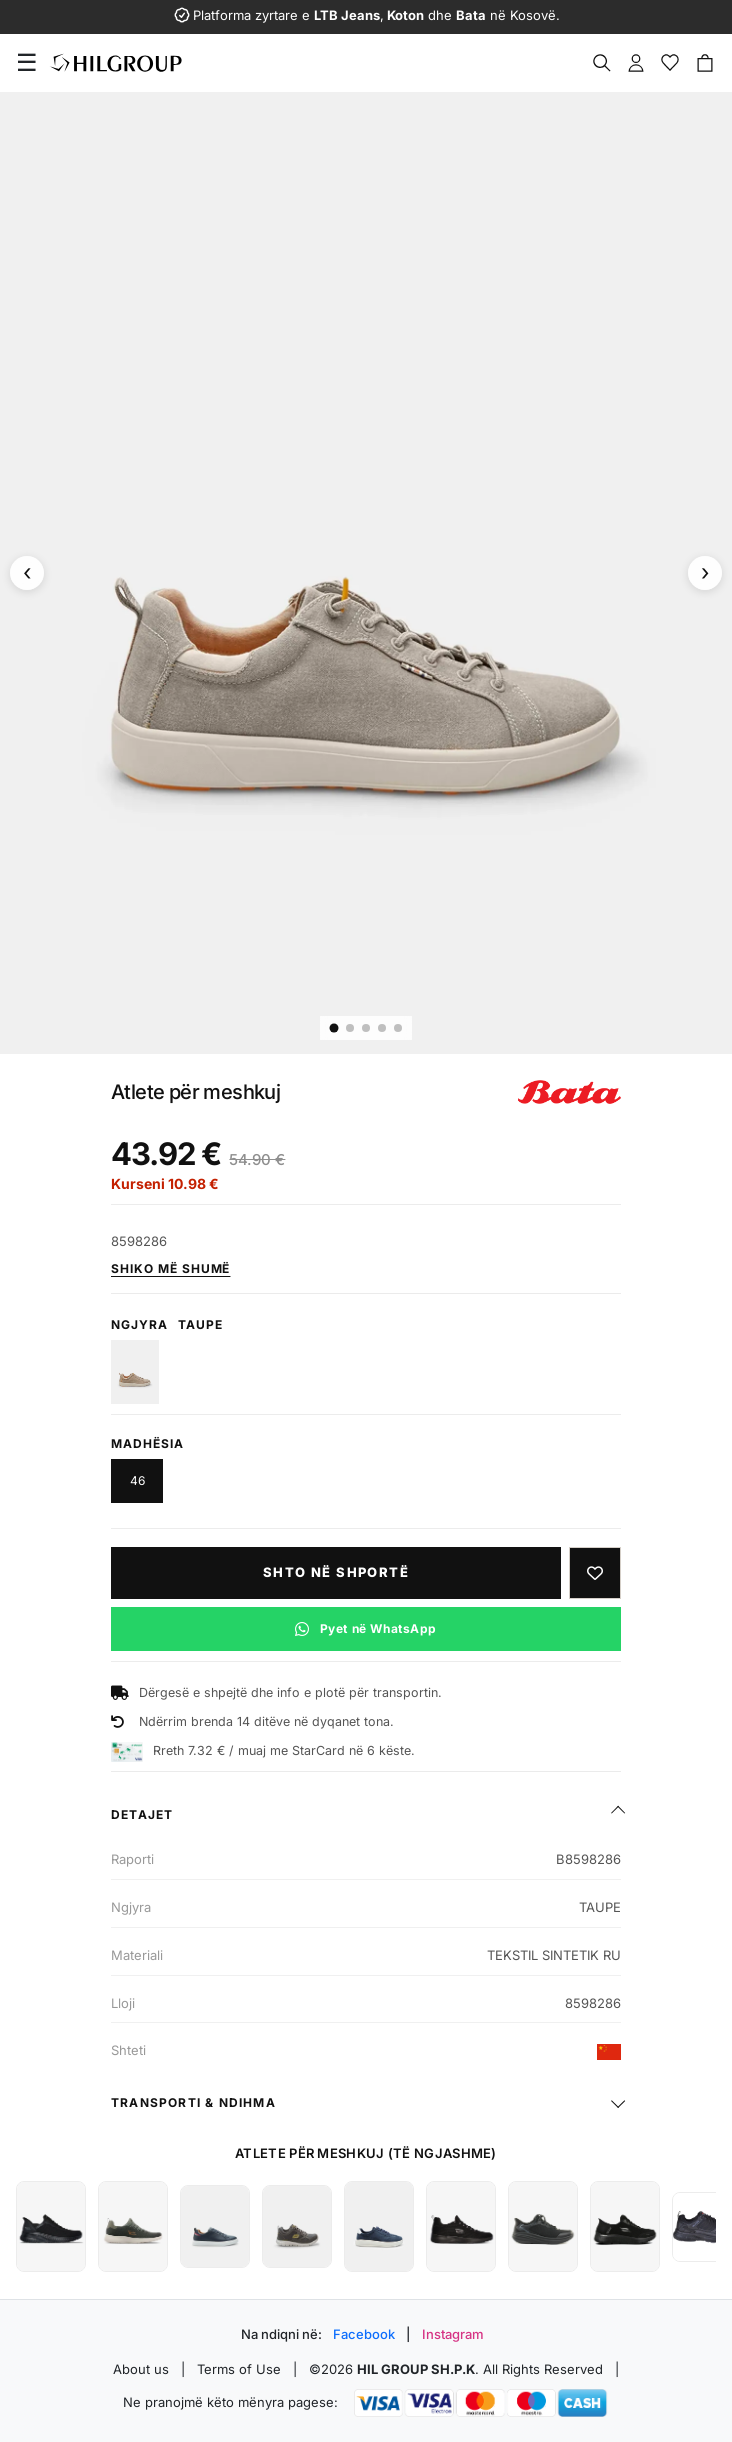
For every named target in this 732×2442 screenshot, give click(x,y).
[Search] (602, 63)
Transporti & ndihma (193, 2102)
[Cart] (705, 63)
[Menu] (27, 63)
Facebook (364, 2334)
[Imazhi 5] (398, 1028)
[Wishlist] (670, 63)
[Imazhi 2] (350, 1028)
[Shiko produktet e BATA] (569, 1092)
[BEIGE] (135, 1372)
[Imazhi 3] (366, 1028)
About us (141, 2369)
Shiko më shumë (170, 1268)
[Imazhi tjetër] (705, 573)
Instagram (453, 2334)
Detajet (142, 1814)
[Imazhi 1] (334, 1027)
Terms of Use (239, 2369)
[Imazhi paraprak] (27, 573)
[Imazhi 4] (382, 1028)
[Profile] (636, 63)
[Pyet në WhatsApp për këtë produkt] (366, 1629)
